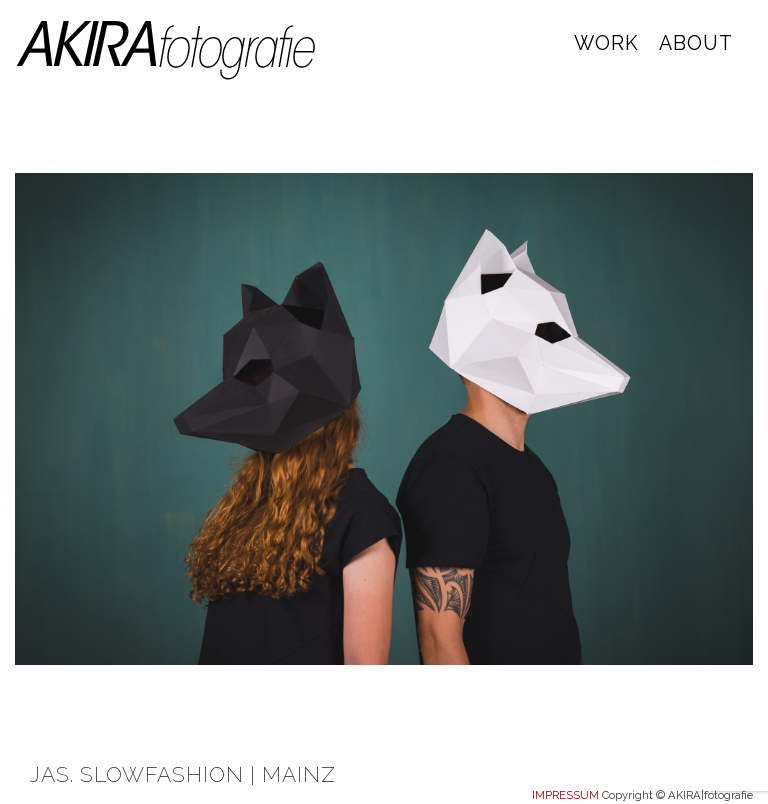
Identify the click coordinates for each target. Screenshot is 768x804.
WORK (606, 43)
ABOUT (696, 43)
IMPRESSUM (565, 795)
